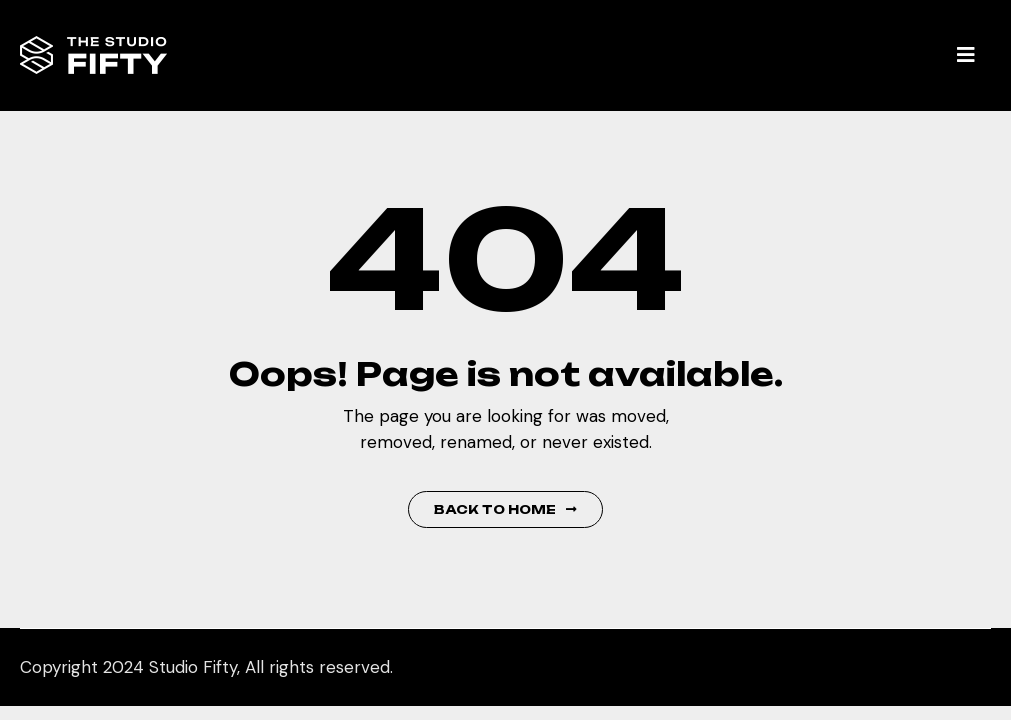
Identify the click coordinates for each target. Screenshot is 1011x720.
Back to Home (505, 509)
